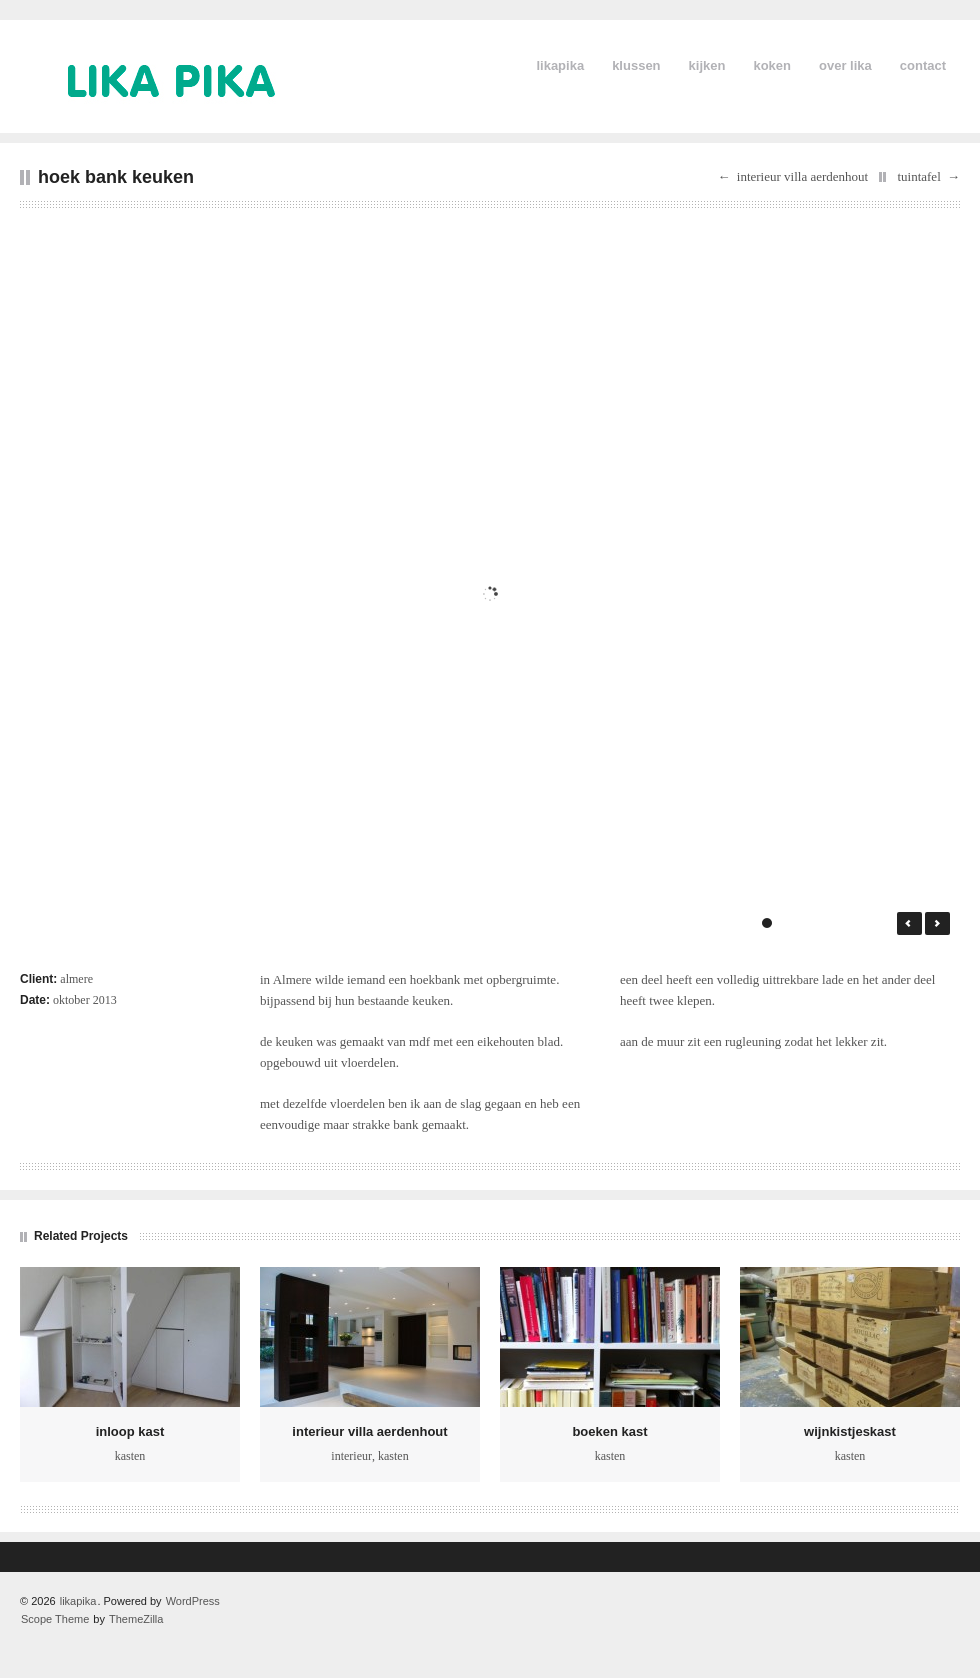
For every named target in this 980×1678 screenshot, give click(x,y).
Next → (937, 923)
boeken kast (609, 1431)
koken (772, 65)
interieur (351, 1456)
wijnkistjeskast (850, 1431)
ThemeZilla (136, 1619)
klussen (636, 65)
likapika (560, 65)
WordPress (193, 1601)
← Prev (909, 923)
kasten (130, 1456)
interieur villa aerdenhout (802, 176)
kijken (707, 65)
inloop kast (130, 1431)
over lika (845, 65)
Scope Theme (55, 1619)
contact (923, 65)
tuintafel (918, 176)
